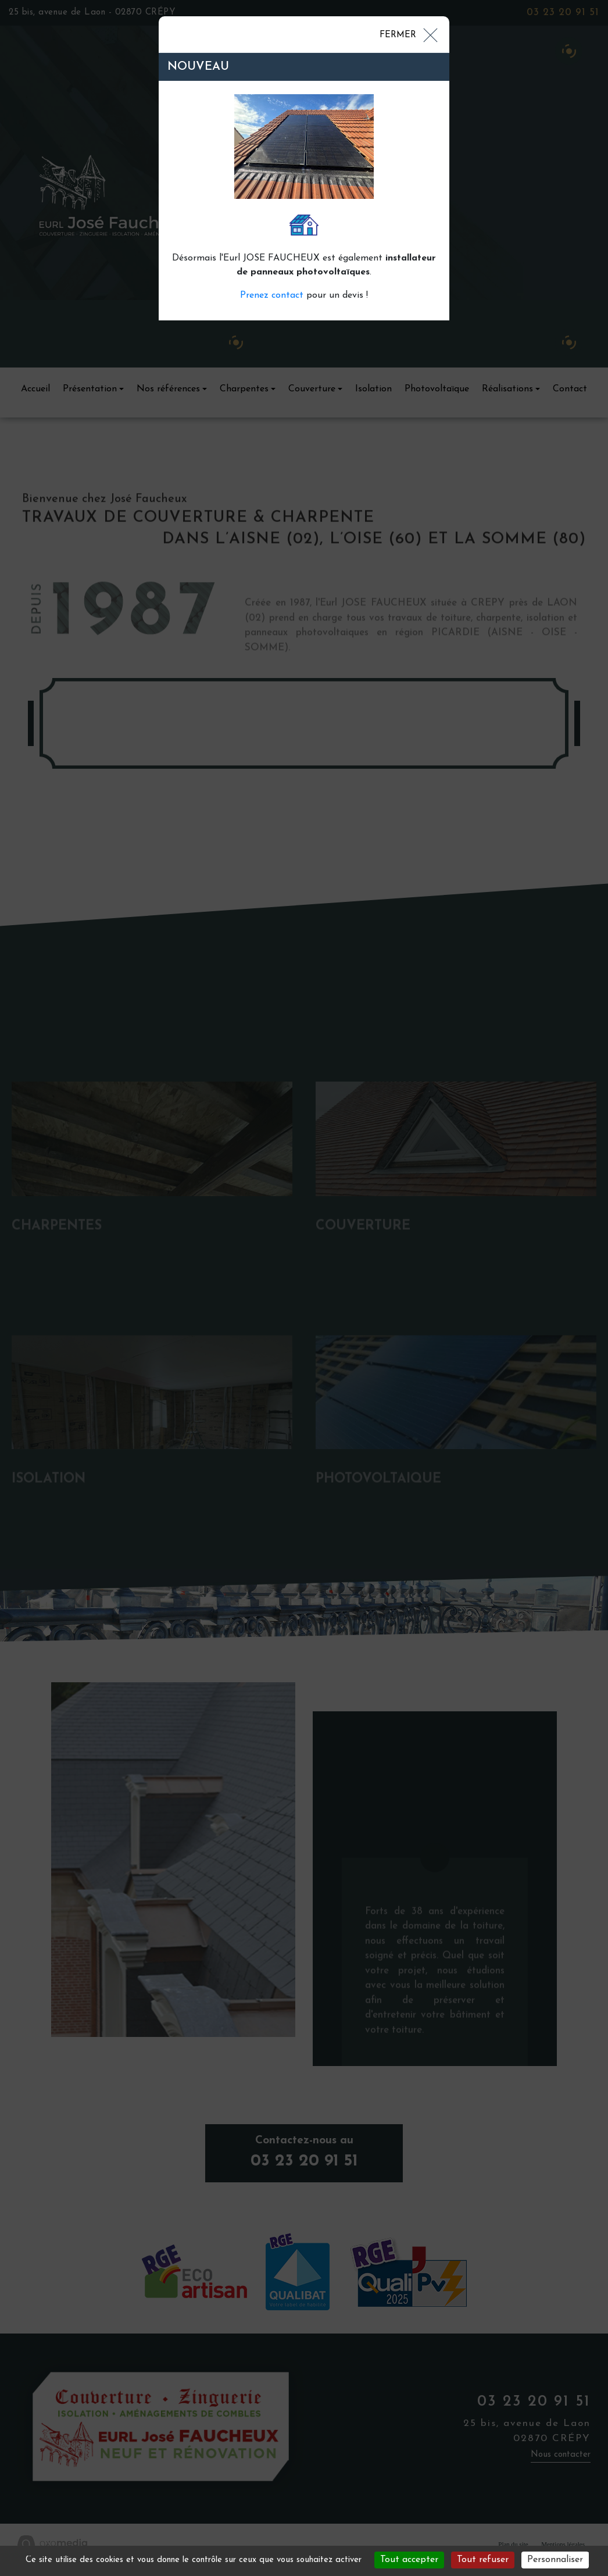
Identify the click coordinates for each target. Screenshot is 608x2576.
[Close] (408, 34)
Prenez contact (271, 295)
